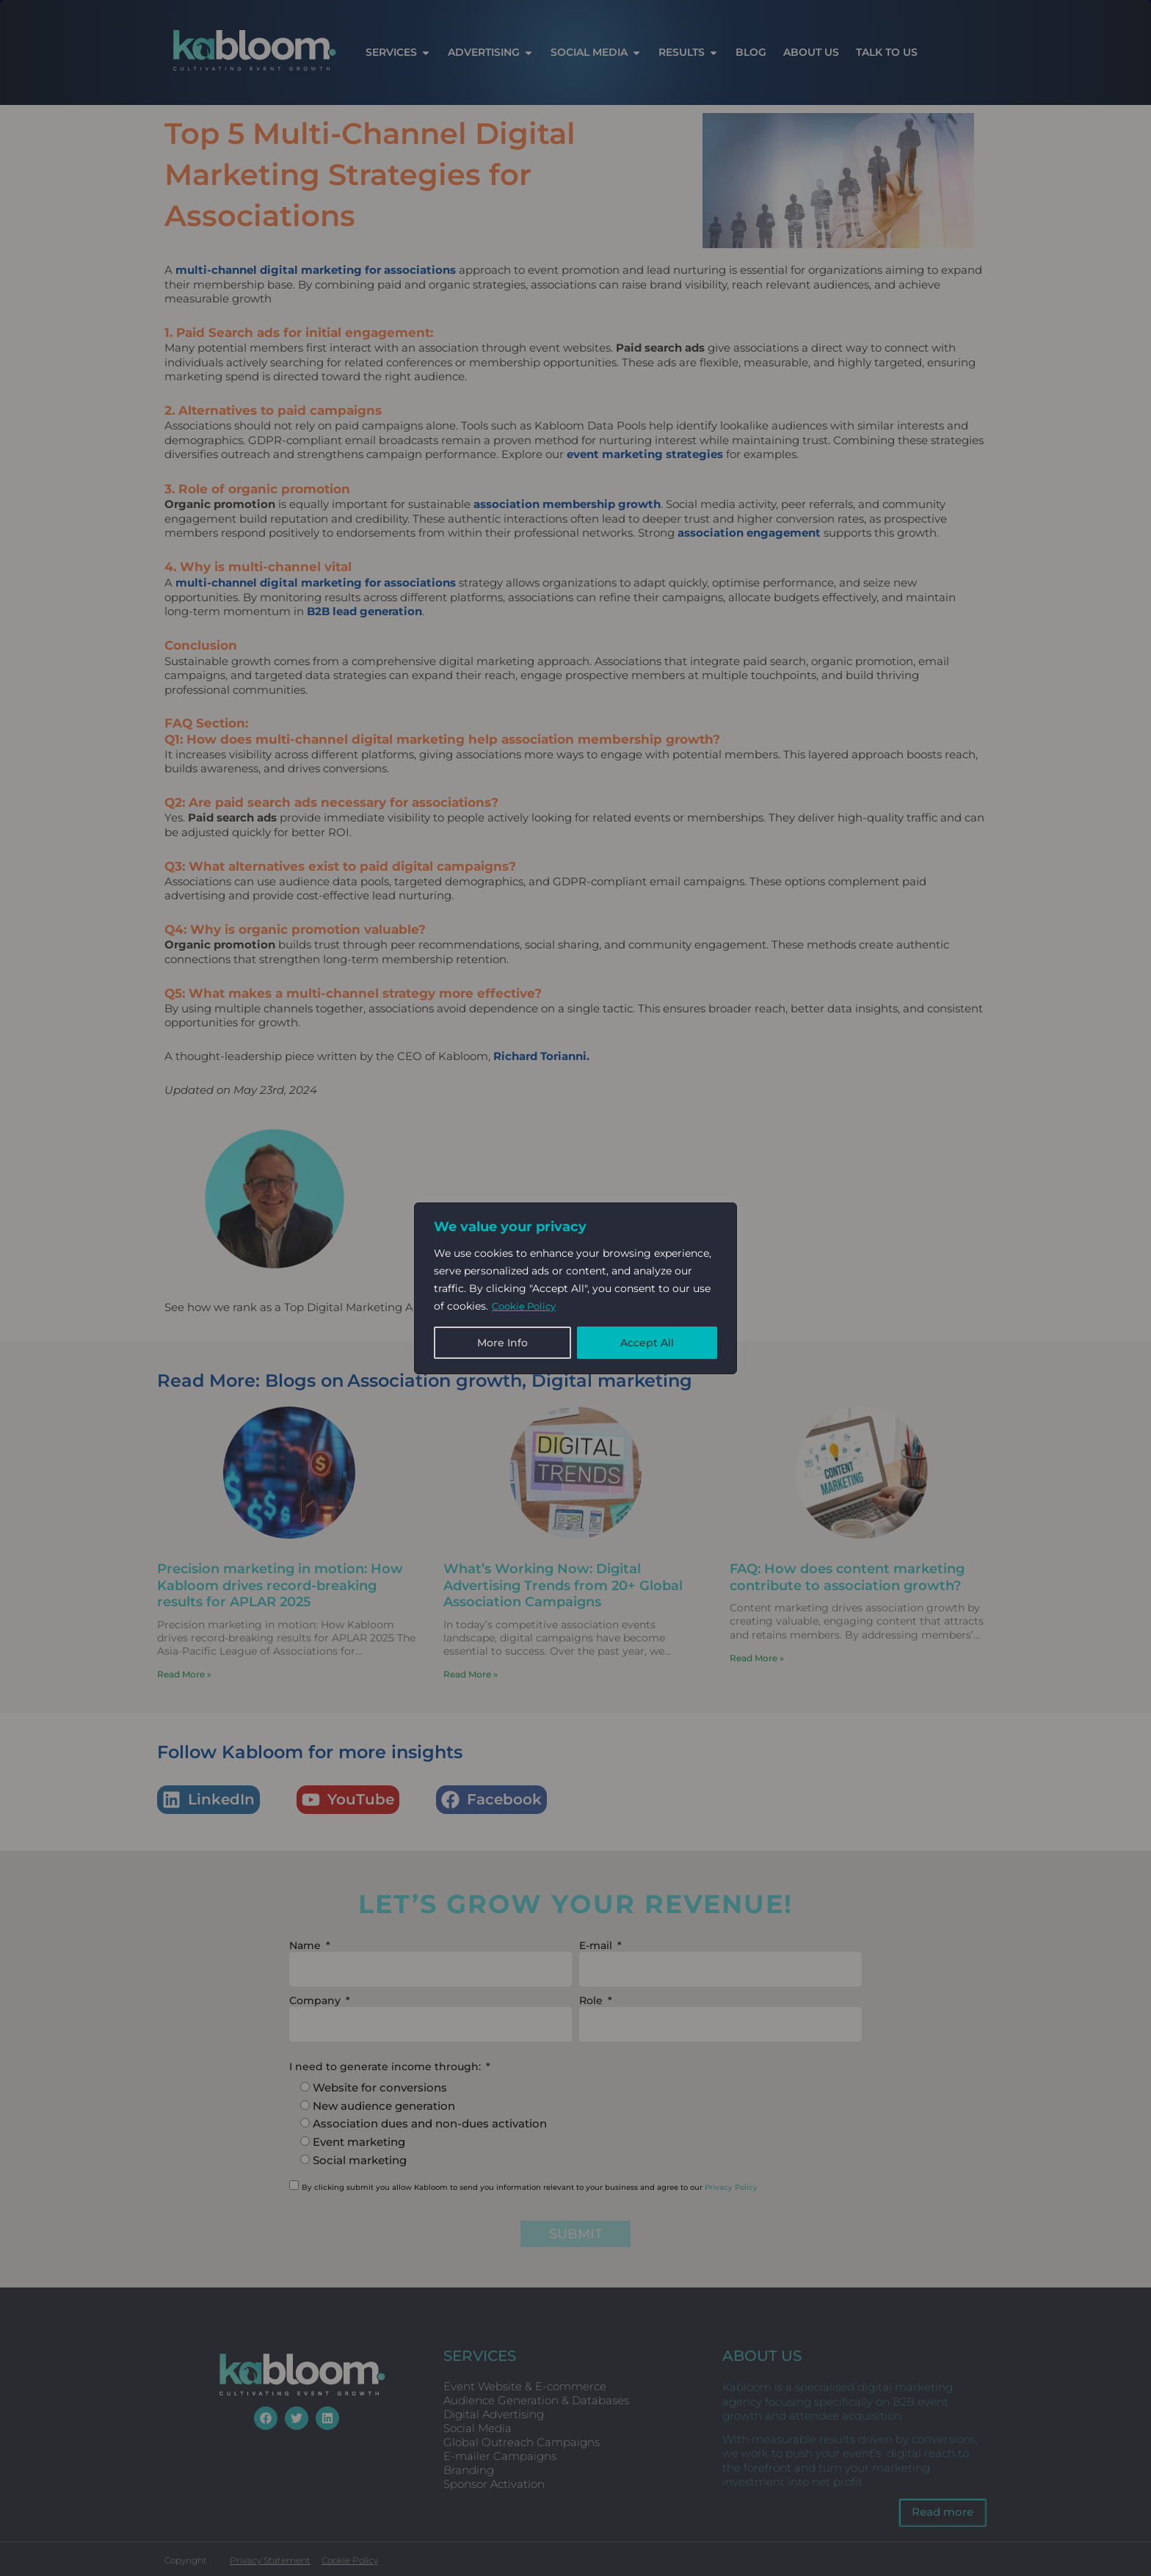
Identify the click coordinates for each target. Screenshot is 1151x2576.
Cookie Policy (527, 1306)
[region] (575, 1288)
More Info (502, 1342)
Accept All (647, 1342)
